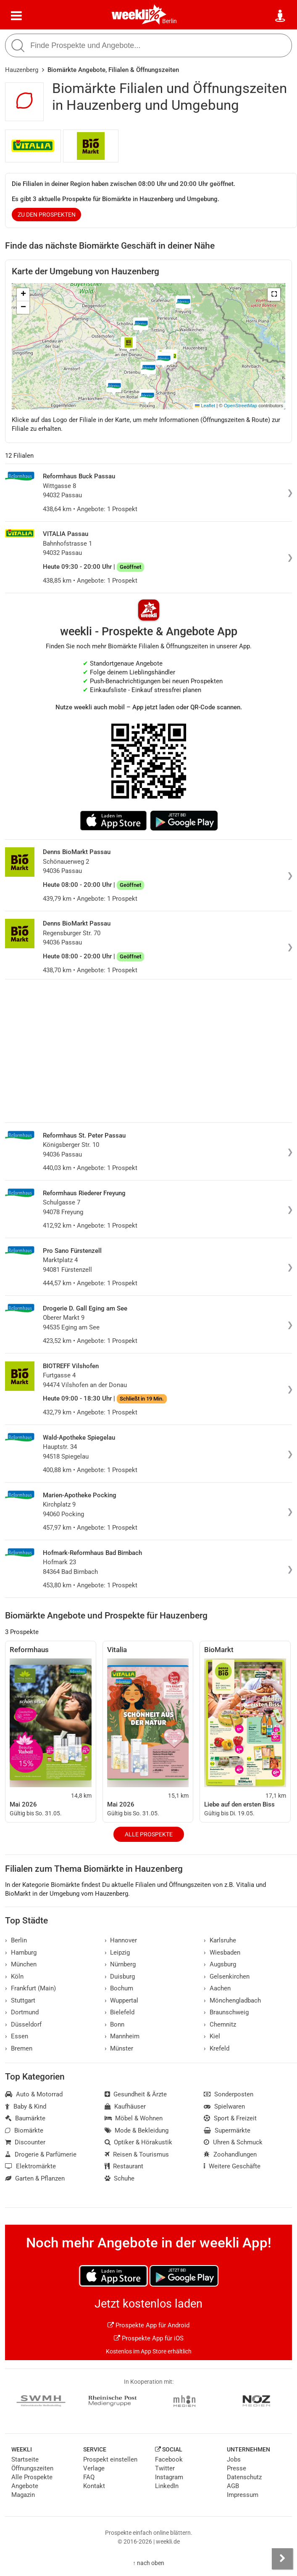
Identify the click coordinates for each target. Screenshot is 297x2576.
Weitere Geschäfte (232, 2166)
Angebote (24, 2486)
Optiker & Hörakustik (139, 2142)
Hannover (121, 1940)
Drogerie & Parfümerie (40, 2154)
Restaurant (124, 2166)
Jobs (234, 2459)
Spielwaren (224, 2106)
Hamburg (21, 1952)
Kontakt (94, 2486)
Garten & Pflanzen (35, 2178)
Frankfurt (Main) (30, 1988)
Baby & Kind (25, 2106)
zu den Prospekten (47, 214)
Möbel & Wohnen (134, 2118)
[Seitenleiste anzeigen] (282, 2558)
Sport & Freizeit (230, 2118)
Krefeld (216, 2048)
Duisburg (120, 1976)
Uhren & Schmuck (233, 2142)
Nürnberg (120, 1964)
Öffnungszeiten (32, 2468)
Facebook (169, 2459)
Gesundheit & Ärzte (136, 2094)
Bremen (18, 2048)
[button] (274, 294)
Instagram (169, 2477)
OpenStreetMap (240, 405)
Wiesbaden (222, 1952)
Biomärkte (24, 2130)
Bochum (119, 1988)
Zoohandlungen (230, 2154)
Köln (14, 1976)
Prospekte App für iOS (149, 2338)
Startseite (25, 2459)
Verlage (94, 2468)
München (21, 1964)
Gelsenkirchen (227, 1976)
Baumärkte (25, 2118)
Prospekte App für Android (148, 2325)
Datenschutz (244, 2477)
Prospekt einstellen (110, 2459)
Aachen (217, 1988)
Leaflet (205, 405)
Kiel (212, 2036)
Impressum (242, 2495)
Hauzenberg (21, 70)
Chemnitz (220, 2024)
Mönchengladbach (232, 2000)
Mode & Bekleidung (137, 2130)
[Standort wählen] (281, 16)
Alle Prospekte (149, 1834)
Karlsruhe (220, 1940)
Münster (119, 2048)
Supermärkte (227, 2130)
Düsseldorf (23, 2024)
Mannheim (122, 2036)
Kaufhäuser (125, 2106)
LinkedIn (167, 2486)
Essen (16, 2036)
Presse (236, 2468)
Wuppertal (122, 2000)
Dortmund (22, 2012)
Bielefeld (120, 2012)
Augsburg (220, 1964)
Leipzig (117, 1952)
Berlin (169, 21)
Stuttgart (20, 2000)
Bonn (115, 2024)
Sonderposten (228, 2094)
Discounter (25, 2142)
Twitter (165, 2468)
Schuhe (120, 2178)
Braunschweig (226, 2012)
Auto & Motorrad (34, 2094)
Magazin (23, 2495)
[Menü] (16, 16)
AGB (233, 2486)
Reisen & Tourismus (137, 2154)
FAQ (89, 2477)
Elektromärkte (30, 2166)
